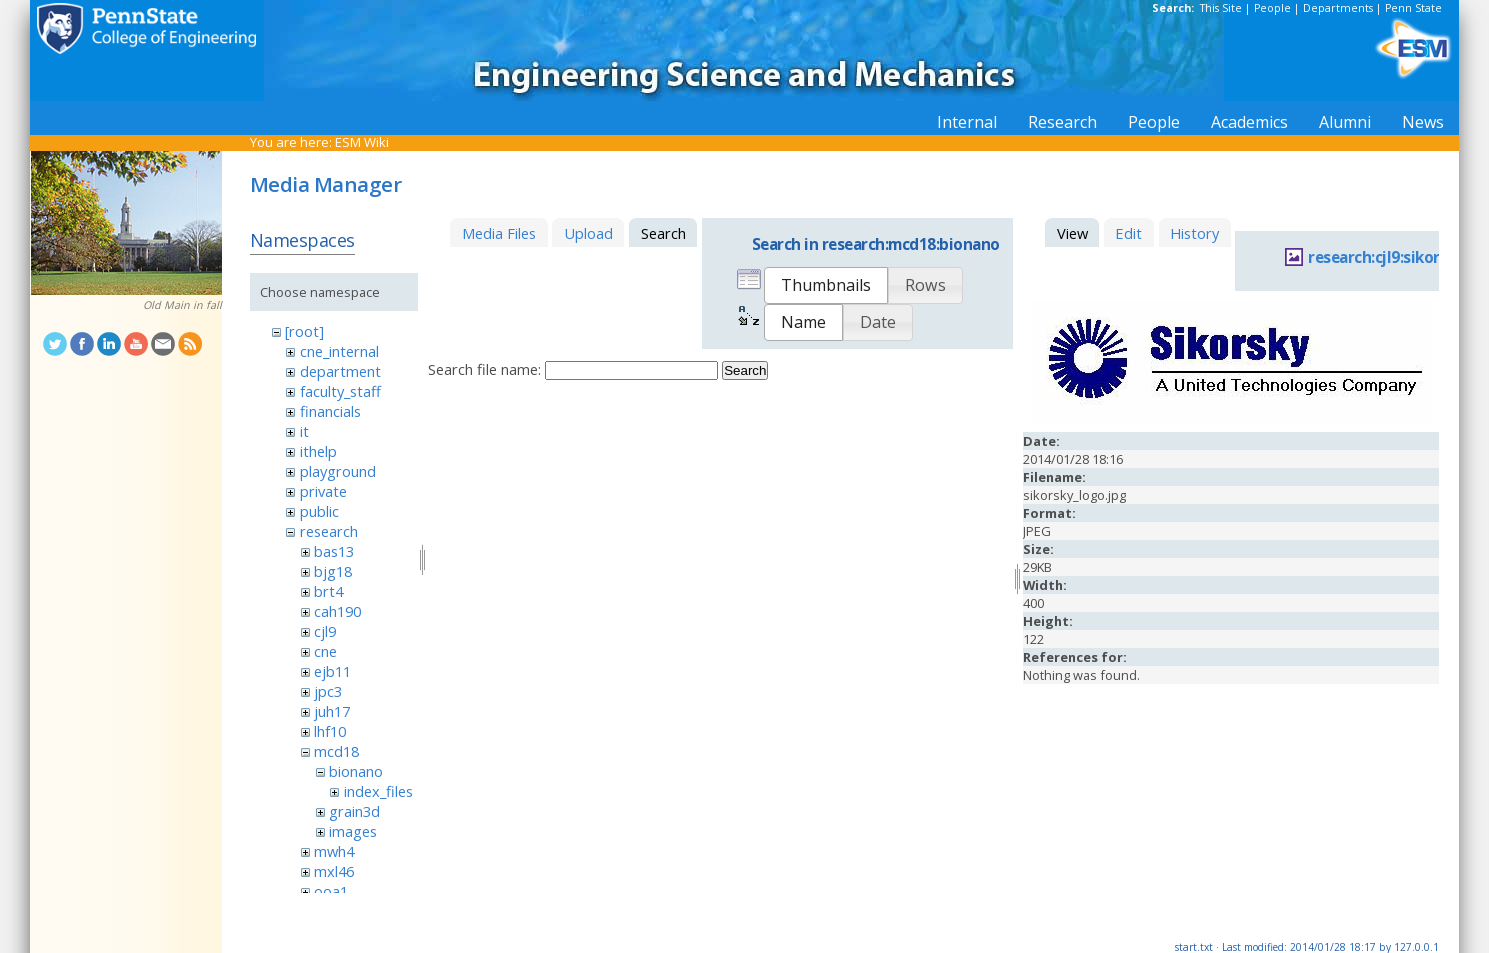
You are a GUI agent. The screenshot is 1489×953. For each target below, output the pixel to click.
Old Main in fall (182, 305)
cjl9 (325, 631)
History (1194, 233)
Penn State (1413, 8)
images (353, 831)
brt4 (328, 591)
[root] (304, 331)
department (340, 371)
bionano (356, 771)
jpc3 (328, 691)
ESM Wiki (362, 142)
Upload (588, 233)
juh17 (332, 711)
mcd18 (336, 751)
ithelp (318, 451)
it (304, 431)
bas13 (334, 551)
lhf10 (330, 731)
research (329, 531)
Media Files (499, 233)
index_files (378, 791)
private (323, 491)
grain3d (354, 811)
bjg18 (333, 571)
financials (330, 411)
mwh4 (334, 851)
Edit (1128, 233)
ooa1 (331, 891)
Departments (1338, 8)
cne (325, 651)
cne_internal (339, 351)
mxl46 (334, 871)
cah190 (337, 611)
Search (745, 370)
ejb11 (332, 671)
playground (338, 471)
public (319, 511)
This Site (1221, 8)
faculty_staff (340, 391)
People (1272, 8)
